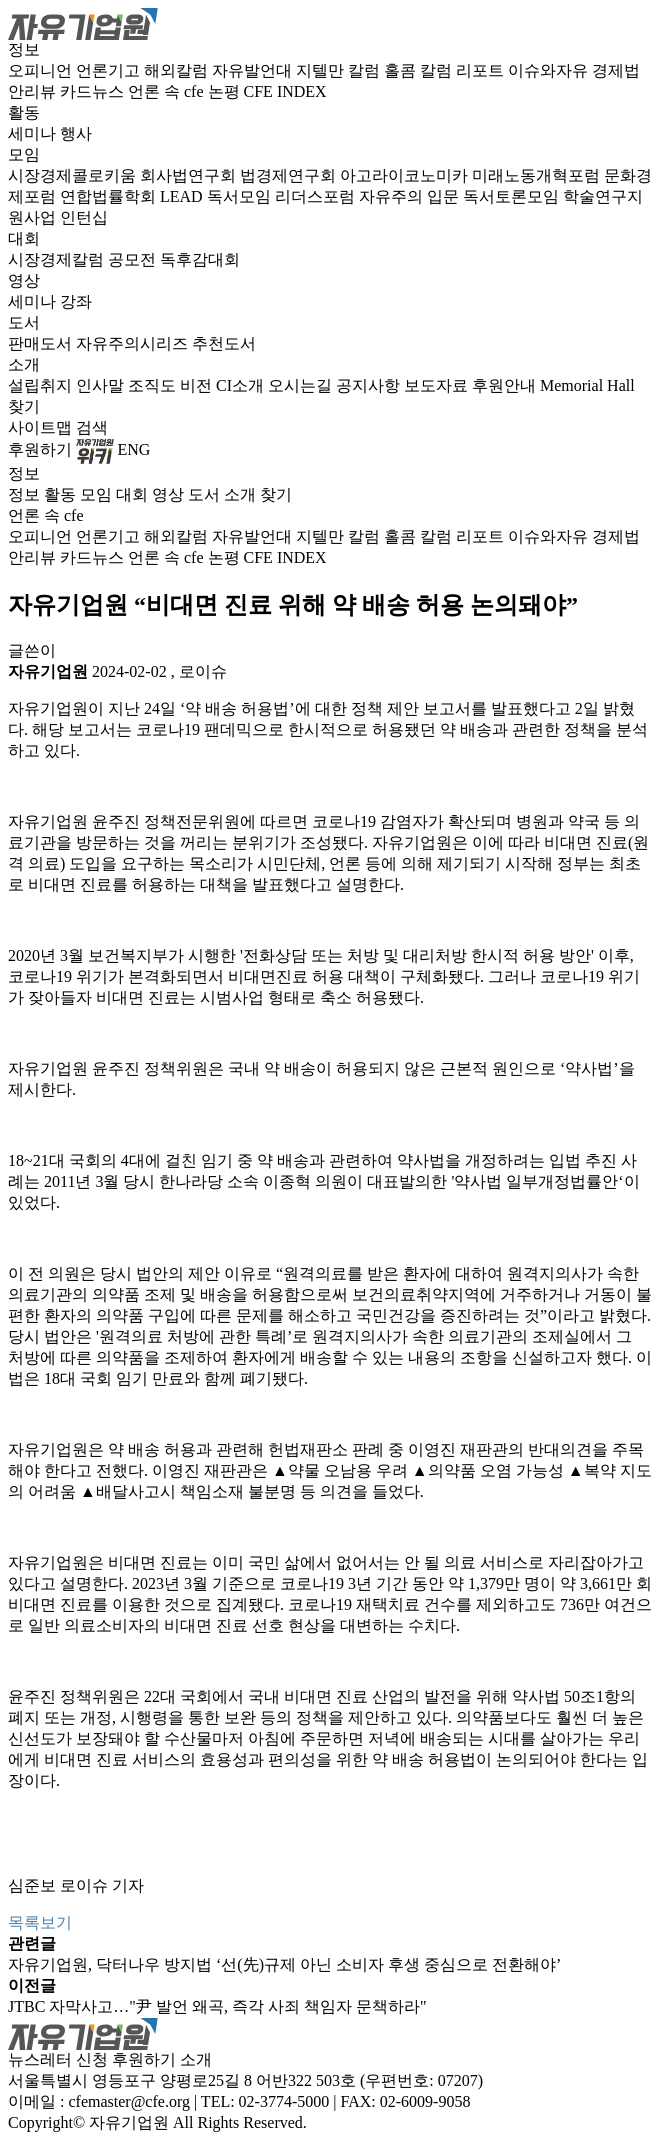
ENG (134, 449)
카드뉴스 (94, 91)
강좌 (76, 301)
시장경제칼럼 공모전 (84, 259)
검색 (92, 427)
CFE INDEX (285, 91)
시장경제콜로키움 (74, 175)
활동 (24, 112)
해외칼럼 (178, 70)
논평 (226, 91)
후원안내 (506, 385)
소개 (24, 364)
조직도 (154, 385)
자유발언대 (254, 70)
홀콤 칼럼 (420, 70)
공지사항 (370, 385)
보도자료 (438, 385)
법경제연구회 (290, 175)
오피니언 (42, 70)
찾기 (24, 406)
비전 (198, 385)
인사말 (102, 385)
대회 (24, 238)
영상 (24, 280)
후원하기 (40, 449)
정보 (24, 49)
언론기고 (110, 70)
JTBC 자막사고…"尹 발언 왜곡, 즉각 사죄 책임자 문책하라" (217, 2006)
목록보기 (40, 1922)
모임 (24, 154)
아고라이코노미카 (406, 175)
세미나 (34, 133)
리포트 (482, 70)
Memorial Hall (587, 385)
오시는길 (302, 385)
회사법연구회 (190, 175)
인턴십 (84, 217)
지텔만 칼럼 (340, 70)
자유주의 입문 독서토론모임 (461, 196)
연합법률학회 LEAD (133, 196)
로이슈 (203, 671)
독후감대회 (200, 259)
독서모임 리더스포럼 (283, 196)
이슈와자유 (550, 70)
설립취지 (42, 385)
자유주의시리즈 (134, 343)
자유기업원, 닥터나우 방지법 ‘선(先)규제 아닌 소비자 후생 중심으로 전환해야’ (284, 1964)
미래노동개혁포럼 (538, 175)
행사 (76, 133)
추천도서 (224, 343)
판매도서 (42, 343)
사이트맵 (42, 427)
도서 (24, 322)
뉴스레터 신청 (58, 2059)
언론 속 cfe (168, 91)
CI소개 (242, 385)
